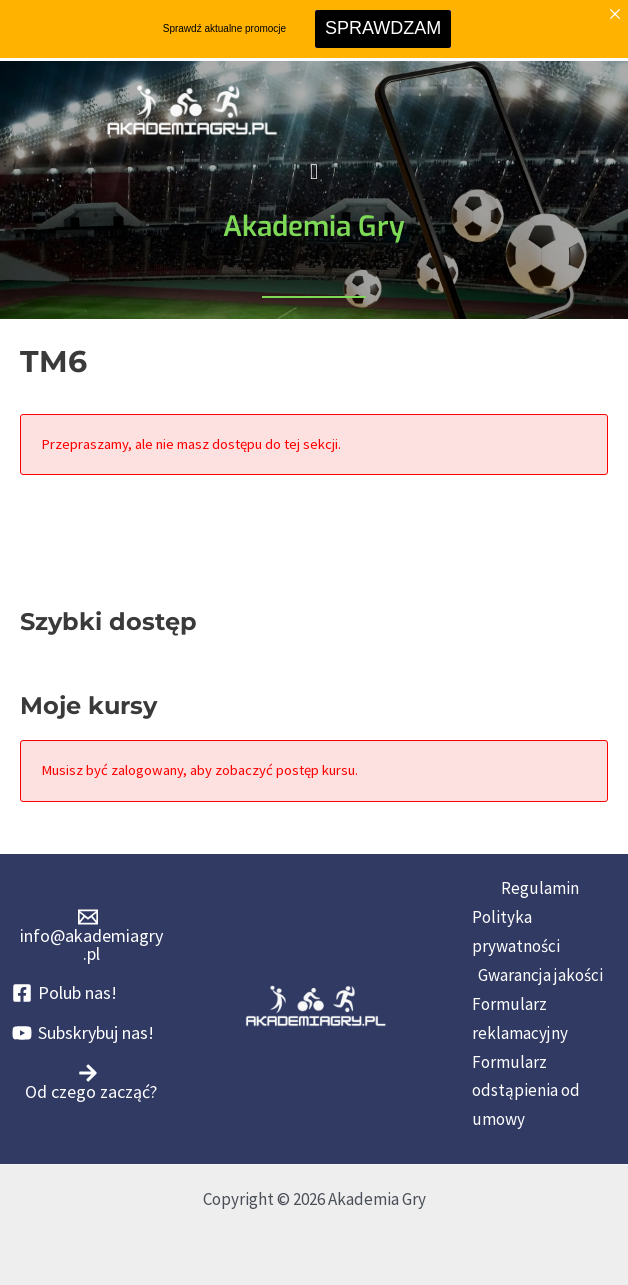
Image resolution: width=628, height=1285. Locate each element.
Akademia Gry (314, 226)
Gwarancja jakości (540, 975)
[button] (313, 172)
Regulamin (540, 888)
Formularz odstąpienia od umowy (526, 1091)
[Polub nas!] (64, 993)
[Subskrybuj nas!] (83, 1033)
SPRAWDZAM (383, 28)
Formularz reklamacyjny (520, 1018)
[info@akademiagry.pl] (88, 935)
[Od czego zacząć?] (88, 1082)
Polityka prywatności (516, 931)
